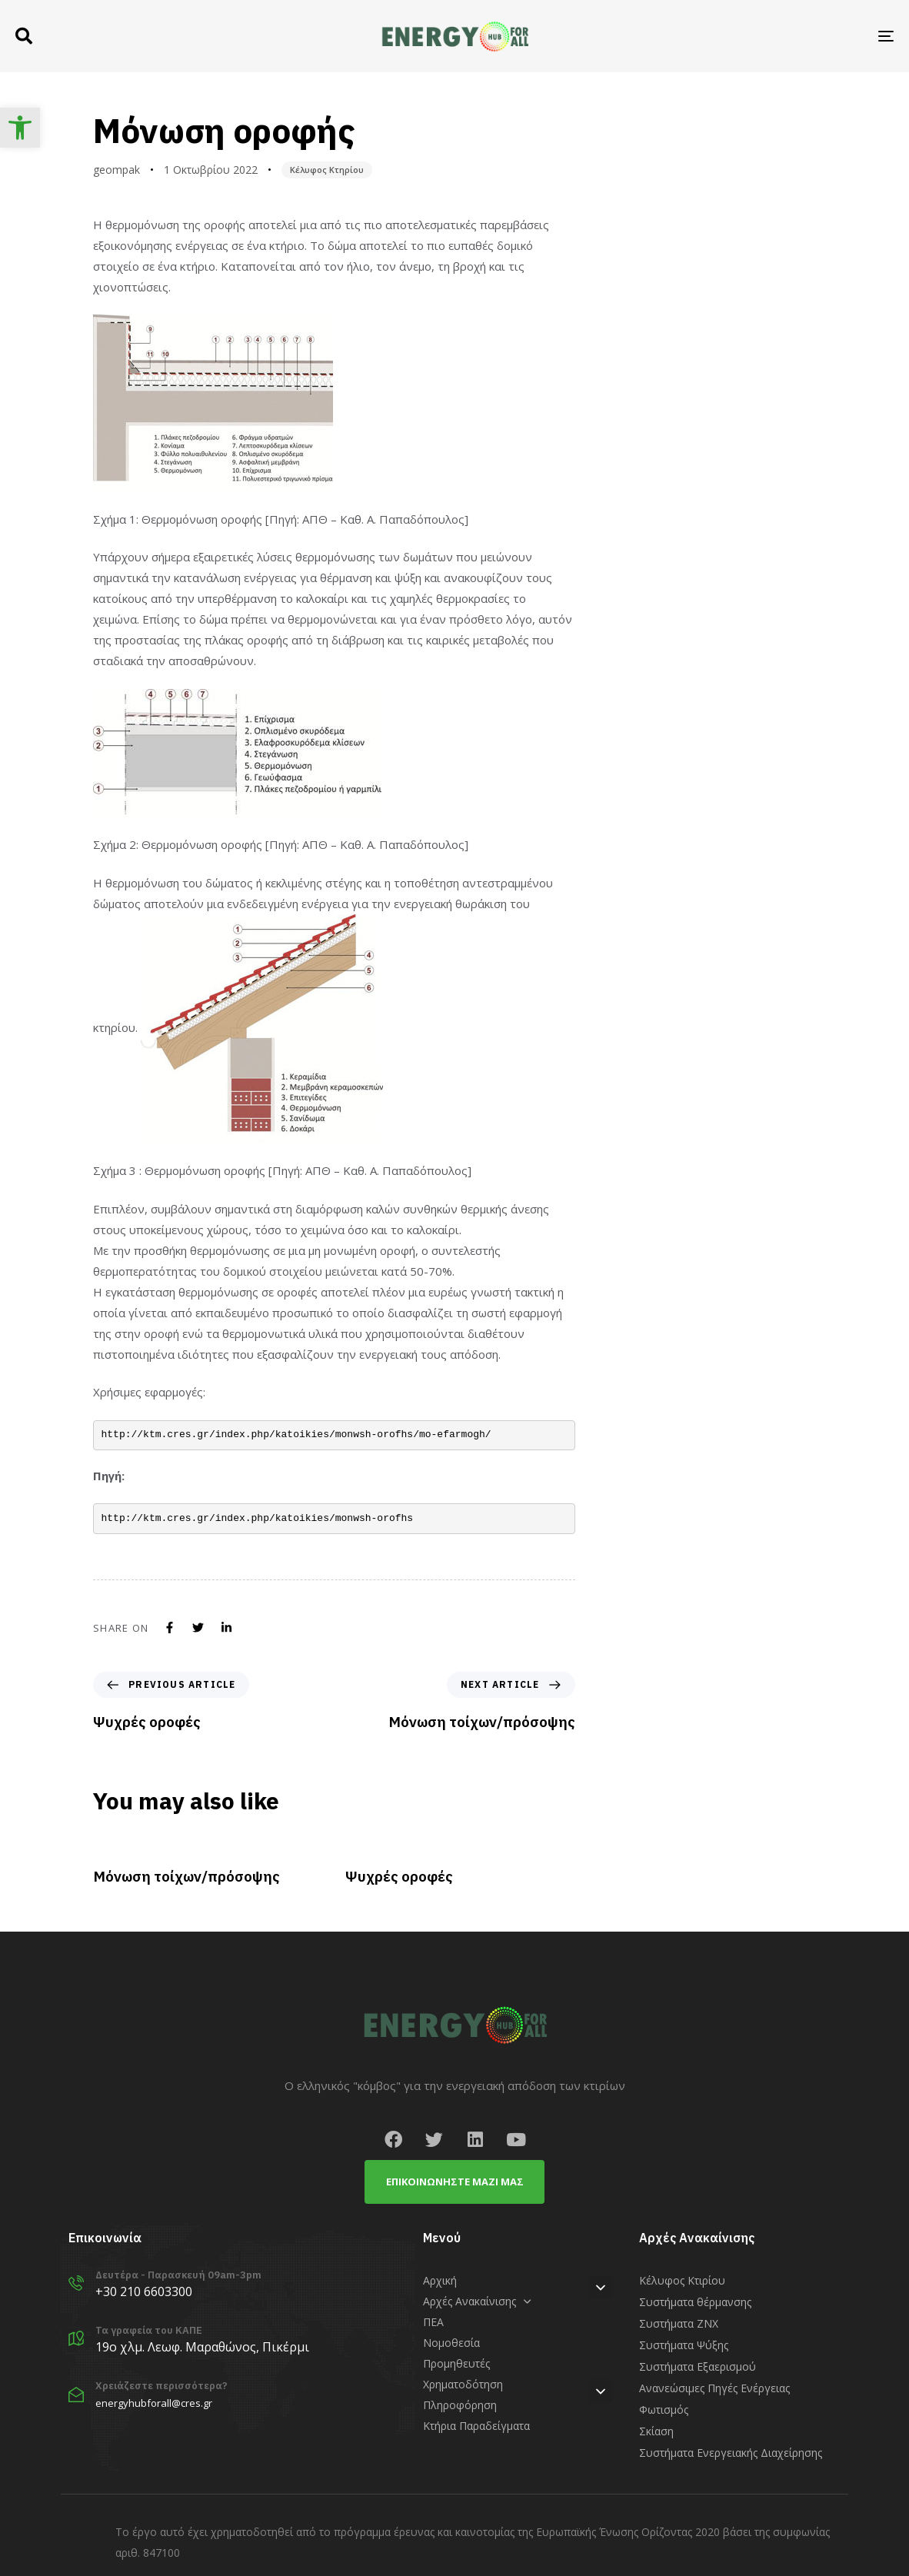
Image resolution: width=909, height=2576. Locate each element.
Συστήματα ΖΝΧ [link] (678, 2323)
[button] (23, 36)
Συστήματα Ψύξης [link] (683, 2345)
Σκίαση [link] (656, 2431)
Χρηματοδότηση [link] (463, 2384)
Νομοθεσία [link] (451, 2342)
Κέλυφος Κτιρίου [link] (682, 2280)
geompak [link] (116, 169)
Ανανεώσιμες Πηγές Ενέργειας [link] (714, 2388)
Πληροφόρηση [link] (460, 2405)
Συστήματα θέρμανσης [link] (695, 2302)
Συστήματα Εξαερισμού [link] (697, 2366)
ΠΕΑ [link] (433, 2322)
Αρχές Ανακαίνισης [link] (477, 2301)
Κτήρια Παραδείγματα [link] (476, 2425)
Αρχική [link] (440, 2280)
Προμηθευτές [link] (456, 2363)
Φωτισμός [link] (663, 2409)
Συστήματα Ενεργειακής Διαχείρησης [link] (730, 2452)
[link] (20, 128)
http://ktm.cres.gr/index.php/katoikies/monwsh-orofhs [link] (258, 1518)
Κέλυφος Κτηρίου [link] (327, 169)
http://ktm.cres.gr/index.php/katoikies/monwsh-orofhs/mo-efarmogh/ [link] (296, 1434)
